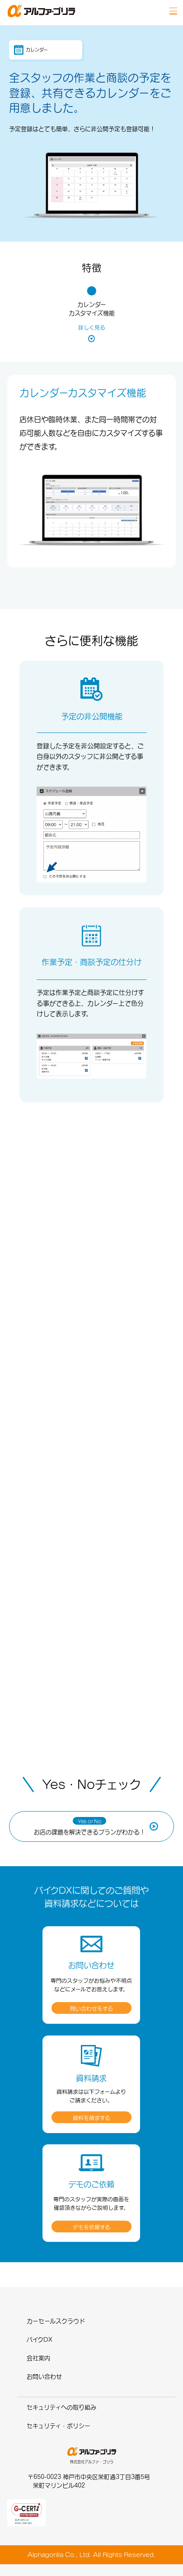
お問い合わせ (44, 2376)
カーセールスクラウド (56, 2320)
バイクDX (39, 2339)
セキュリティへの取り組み (61, 2407)
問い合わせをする (91, 2008)
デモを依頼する (91, 2227)
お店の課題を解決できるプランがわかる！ (89, 1826)
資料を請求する (91, 2118)
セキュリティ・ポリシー (58, 2425)
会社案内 (38, 2358)
